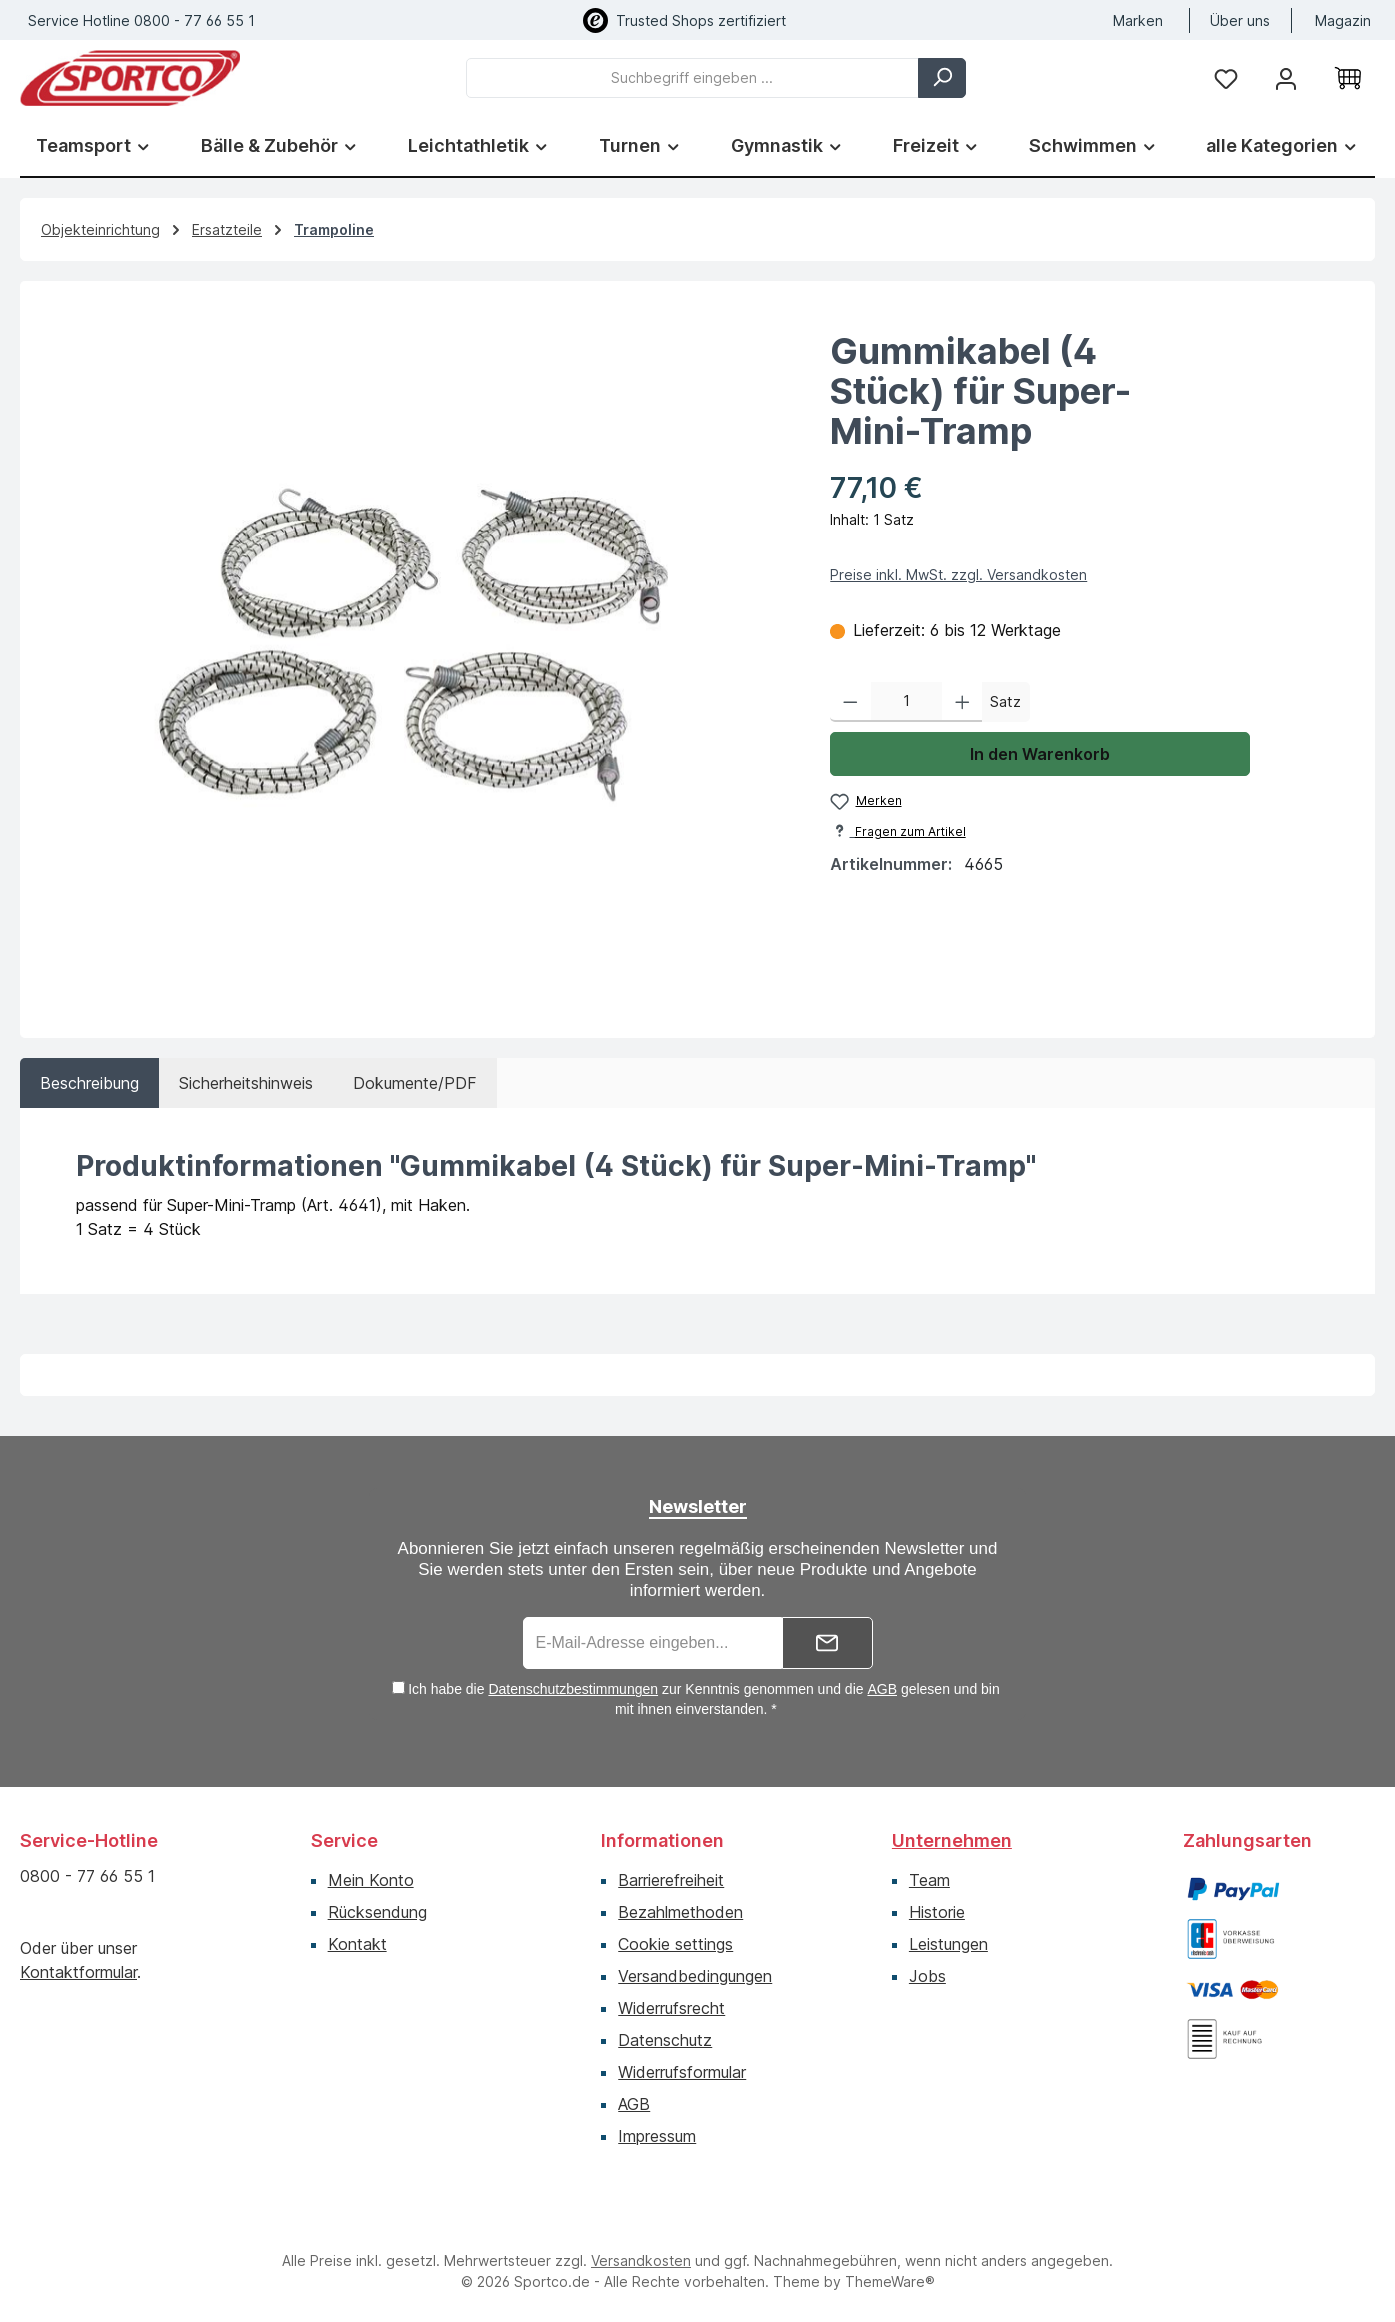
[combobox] (692, 78)
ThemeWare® (890, 2281)
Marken (1138, 20)
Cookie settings (675, 1944)
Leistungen (948, 1944)
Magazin (1343, 20)
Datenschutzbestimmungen (573, 1689)
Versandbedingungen (695, 1976)
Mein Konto (371, 1880)
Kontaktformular (78, 1972)
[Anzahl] (906, 702)
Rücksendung (377, 1912)
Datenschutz (665, 2040)
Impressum (657, 2136)
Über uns (1240, 20)
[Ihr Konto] (1286, 77)
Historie (937, 1912)
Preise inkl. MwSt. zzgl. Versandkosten (958, 574)
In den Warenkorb (1040, 754)
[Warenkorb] (1348, 78)
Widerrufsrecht (671, 2008)
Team (929, 1880)
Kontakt (357, 1944)
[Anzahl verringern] (850, 702)
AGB (882, 1689)
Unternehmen (952, 1840)
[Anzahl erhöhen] (962, 702)
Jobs (927, 1976)
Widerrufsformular (682, 2072)
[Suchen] (942, 78)
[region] (415, 651)
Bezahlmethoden (680, 1912)
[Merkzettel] (1226, 77)
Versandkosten (641, 2260)
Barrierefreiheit (671, 1880)
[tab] (89, 1083)
